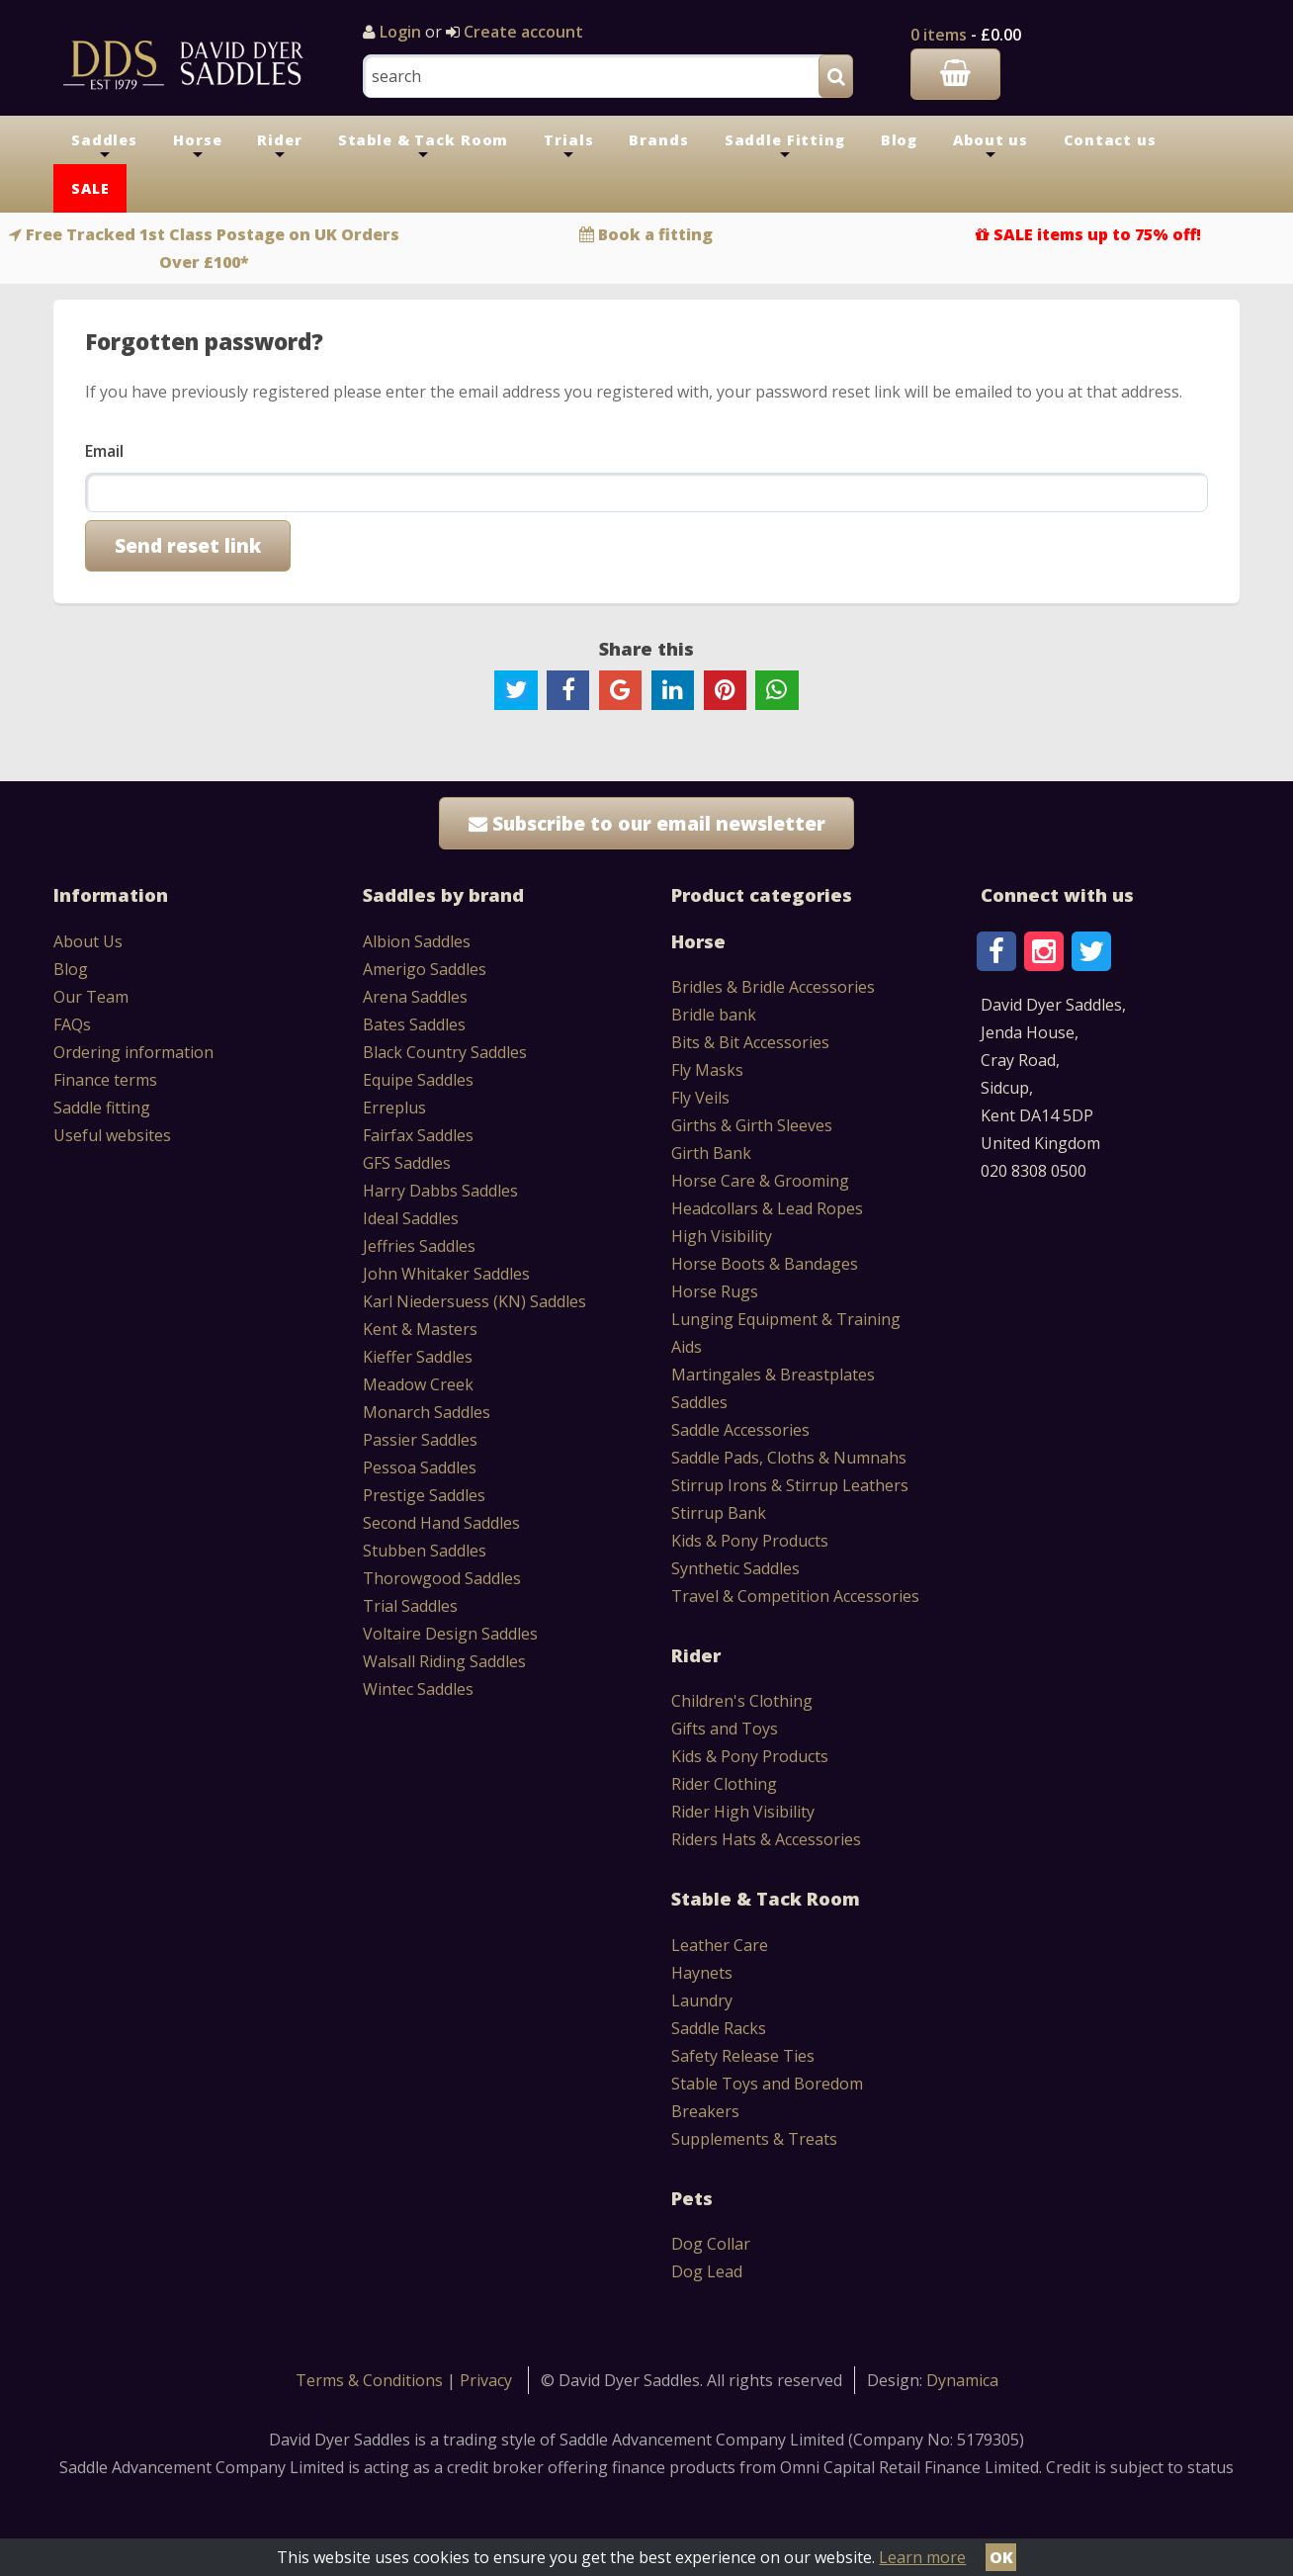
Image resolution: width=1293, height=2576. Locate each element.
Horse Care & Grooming (760, 1181)
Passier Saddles (420, 1440)
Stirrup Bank (718, 1513)
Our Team (91, 997)
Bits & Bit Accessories (750, 1042)
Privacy (486, 2380)
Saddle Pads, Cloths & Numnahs (788, 1457)
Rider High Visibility (743, 1811)
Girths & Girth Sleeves (751, 1125)
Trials (568, 147)
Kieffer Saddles (418, 1357)
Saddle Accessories (740, 1430)
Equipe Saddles (418, 1080)
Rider (279, 147)
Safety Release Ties (743, 2056)
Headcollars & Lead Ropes (767, 1208)
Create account (521, 32)
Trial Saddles (410, 1606)
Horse (197, 147)
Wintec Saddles (418, 1689)
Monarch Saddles (426, 1412)
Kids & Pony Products (749, 1541)
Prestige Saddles (424, 1495)
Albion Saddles (417, 941)
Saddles (104, 147)
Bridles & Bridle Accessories (773, 987)
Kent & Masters (420, 1329)
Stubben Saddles (424, 1550)
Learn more (922, 2557)
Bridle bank (713, 1014)
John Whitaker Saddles (446, 1274)
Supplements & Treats (754, 2139)
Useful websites (112, 1135)
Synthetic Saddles (735, 1568)
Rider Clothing (724, 1784)
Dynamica (962, 2380)
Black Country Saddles (445, 1052)
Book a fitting (655, 234)
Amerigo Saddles (424, 969)
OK (1001, 2557)
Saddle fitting (101, 1107)
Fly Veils (700, 1098)
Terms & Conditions (371, 2380)
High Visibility (721, 1236)
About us (990, 147)
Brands (658, 140)
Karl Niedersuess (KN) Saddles (474, 1301)
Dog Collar (710, 2244)
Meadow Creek (418, 1384)
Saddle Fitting (785, 147)
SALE (90, 188)
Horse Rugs (714, 1291)
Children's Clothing (742, 1701)
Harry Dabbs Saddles (440, 1190)
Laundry (702, 2000)
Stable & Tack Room (423, 147)
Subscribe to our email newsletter (647, 823)
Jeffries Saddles (419, 1246)
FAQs (72, 1024)
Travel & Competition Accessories (795, 1596)
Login (400, 32)
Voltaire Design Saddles (450, 1633)
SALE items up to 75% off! (1097, 234)
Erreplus (394, 1107)
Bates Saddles (414, 1024)
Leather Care (719, 1945)
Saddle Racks (718, 2028)
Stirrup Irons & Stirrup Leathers (789, 1485)
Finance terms (105, 1080)
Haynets (702, 1973)
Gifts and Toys (724, 1728)
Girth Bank (711, 1153)
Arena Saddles (415, 997)
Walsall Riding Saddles (444, 1661)
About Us (88, 941)
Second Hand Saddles (441, 1523)
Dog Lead (706, 2271)
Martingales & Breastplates (773, 1374)
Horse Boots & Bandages (764, 1264)
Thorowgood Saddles (442, 1578)
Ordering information (133, 1052)
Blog (899, 140)
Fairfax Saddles (418, 1135)
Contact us (1110, 140)
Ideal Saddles (411, 1218)
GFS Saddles (407, 1163)
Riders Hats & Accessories (766, 1839)
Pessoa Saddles (419, 1467)
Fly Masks (707, 1070)
